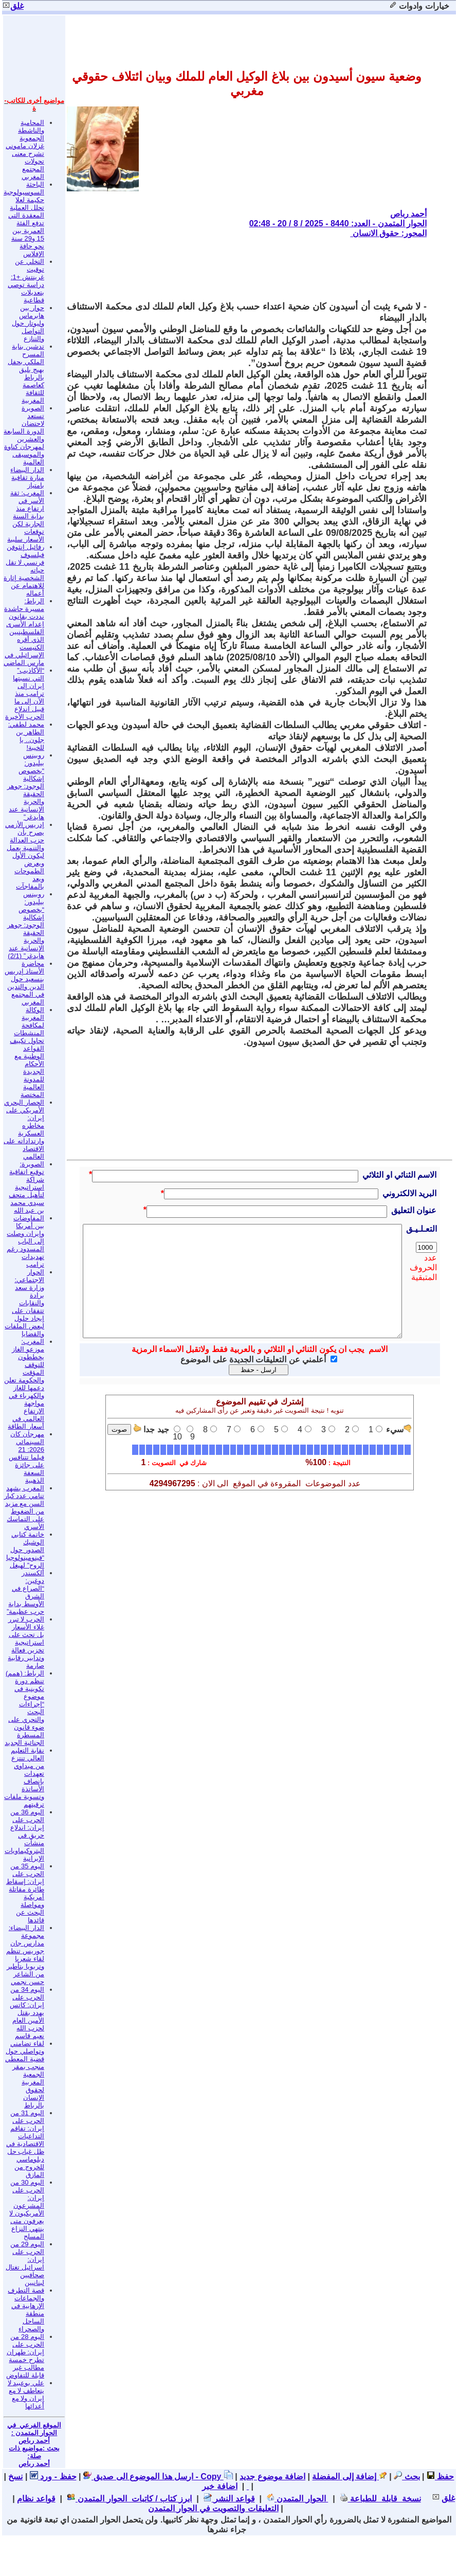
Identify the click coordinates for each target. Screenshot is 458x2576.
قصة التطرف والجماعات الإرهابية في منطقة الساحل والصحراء (26, 2309)
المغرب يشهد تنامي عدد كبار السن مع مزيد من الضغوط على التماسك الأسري (24, 1507)
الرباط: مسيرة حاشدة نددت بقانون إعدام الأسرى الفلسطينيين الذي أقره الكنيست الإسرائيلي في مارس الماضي (24, 631)
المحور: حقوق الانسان (388, 233)
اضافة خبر (225, 2486)
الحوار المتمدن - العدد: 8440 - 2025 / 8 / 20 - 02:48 (338, 223)
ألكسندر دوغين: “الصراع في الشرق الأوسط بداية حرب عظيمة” (25, 1592)
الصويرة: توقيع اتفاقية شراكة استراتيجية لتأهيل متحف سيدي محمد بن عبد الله (26, 1187)
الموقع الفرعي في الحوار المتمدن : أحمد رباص (34, 2432)
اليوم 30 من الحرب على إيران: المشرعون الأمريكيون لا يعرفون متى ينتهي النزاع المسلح (26, 2209)
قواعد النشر (229, 2498)
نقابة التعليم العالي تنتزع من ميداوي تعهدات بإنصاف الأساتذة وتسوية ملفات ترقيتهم (24, 1777)
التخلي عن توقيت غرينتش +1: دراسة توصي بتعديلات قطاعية (26, 281)
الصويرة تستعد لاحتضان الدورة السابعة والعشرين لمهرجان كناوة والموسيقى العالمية (24, 435)
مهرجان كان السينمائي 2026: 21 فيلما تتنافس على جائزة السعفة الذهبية (26, 1457)
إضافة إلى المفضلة (349, 2476)
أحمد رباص (408, 213)
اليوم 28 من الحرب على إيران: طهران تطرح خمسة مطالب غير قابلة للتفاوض (25, 2356)
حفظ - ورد (53, 2476)
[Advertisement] (239, 269)
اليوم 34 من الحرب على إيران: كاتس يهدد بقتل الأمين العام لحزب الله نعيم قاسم (27, 2013)
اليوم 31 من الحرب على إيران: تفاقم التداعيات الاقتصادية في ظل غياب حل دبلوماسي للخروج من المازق (25, 2143)
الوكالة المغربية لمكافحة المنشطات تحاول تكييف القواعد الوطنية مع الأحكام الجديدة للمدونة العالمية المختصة (27, 1052)
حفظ (440, 2476)
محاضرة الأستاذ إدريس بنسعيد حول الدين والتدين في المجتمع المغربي (24, 983)
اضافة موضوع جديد (272, 2476)
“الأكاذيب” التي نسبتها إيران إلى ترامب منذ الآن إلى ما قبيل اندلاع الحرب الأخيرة (24, 693)
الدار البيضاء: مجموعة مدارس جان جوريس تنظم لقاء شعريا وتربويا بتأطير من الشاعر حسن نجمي (25, 1955)
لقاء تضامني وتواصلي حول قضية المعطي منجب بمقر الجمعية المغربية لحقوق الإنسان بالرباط (24, 2074)
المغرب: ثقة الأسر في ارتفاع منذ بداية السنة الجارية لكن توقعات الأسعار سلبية (25, 516)
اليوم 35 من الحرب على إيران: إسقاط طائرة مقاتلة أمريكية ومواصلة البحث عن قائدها (25, 1893)
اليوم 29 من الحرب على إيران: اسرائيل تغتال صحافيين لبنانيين (25, 2263)
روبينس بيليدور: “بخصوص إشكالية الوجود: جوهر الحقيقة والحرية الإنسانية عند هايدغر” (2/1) (25, 925)
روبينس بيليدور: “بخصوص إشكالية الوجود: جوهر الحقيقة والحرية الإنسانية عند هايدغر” (25, 786)
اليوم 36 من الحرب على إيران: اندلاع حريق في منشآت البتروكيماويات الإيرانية (24, 1835)
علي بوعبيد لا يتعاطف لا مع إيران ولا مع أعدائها (26, 2394)
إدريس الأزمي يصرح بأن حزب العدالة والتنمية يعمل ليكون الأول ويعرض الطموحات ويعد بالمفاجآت (24, 855)
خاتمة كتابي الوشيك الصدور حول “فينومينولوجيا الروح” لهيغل (25, 1549)
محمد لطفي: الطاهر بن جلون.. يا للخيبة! (26, 735)
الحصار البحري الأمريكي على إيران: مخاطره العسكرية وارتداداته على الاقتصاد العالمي (24, 1129)
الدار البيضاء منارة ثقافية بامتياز (27, 477)
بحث (406, 2476)
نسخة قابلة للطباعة (380, 2498)
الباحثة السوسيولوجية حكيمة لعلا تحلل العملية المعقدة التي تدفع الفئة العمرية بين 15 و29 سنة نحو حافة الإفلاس (24, 219)
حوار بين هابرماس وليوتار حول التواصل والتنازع (28, 323)
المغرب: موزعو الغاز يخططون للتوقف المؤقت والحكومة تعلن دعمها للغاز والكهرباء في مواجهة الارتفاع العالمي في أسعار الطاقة (24, 1384)
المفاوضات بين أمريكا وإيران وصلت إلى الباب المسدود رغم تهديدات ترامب (25, 1241)
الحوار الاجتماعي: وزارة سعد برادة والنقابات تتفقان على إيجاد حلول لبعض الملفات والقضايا (24, 1303)
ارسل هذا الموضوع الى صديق (138, 2476)
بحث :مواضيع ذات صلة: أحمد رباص (34, 2455)
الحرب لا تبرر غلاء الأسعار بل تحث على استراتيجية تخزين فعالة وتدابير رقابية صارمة (26, 1642)
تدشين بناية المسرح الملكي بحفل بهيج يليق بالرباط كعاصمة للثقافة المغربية (26, 373)
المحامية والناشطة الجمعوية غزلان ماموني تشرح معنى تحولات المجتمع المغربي (25, 150)
